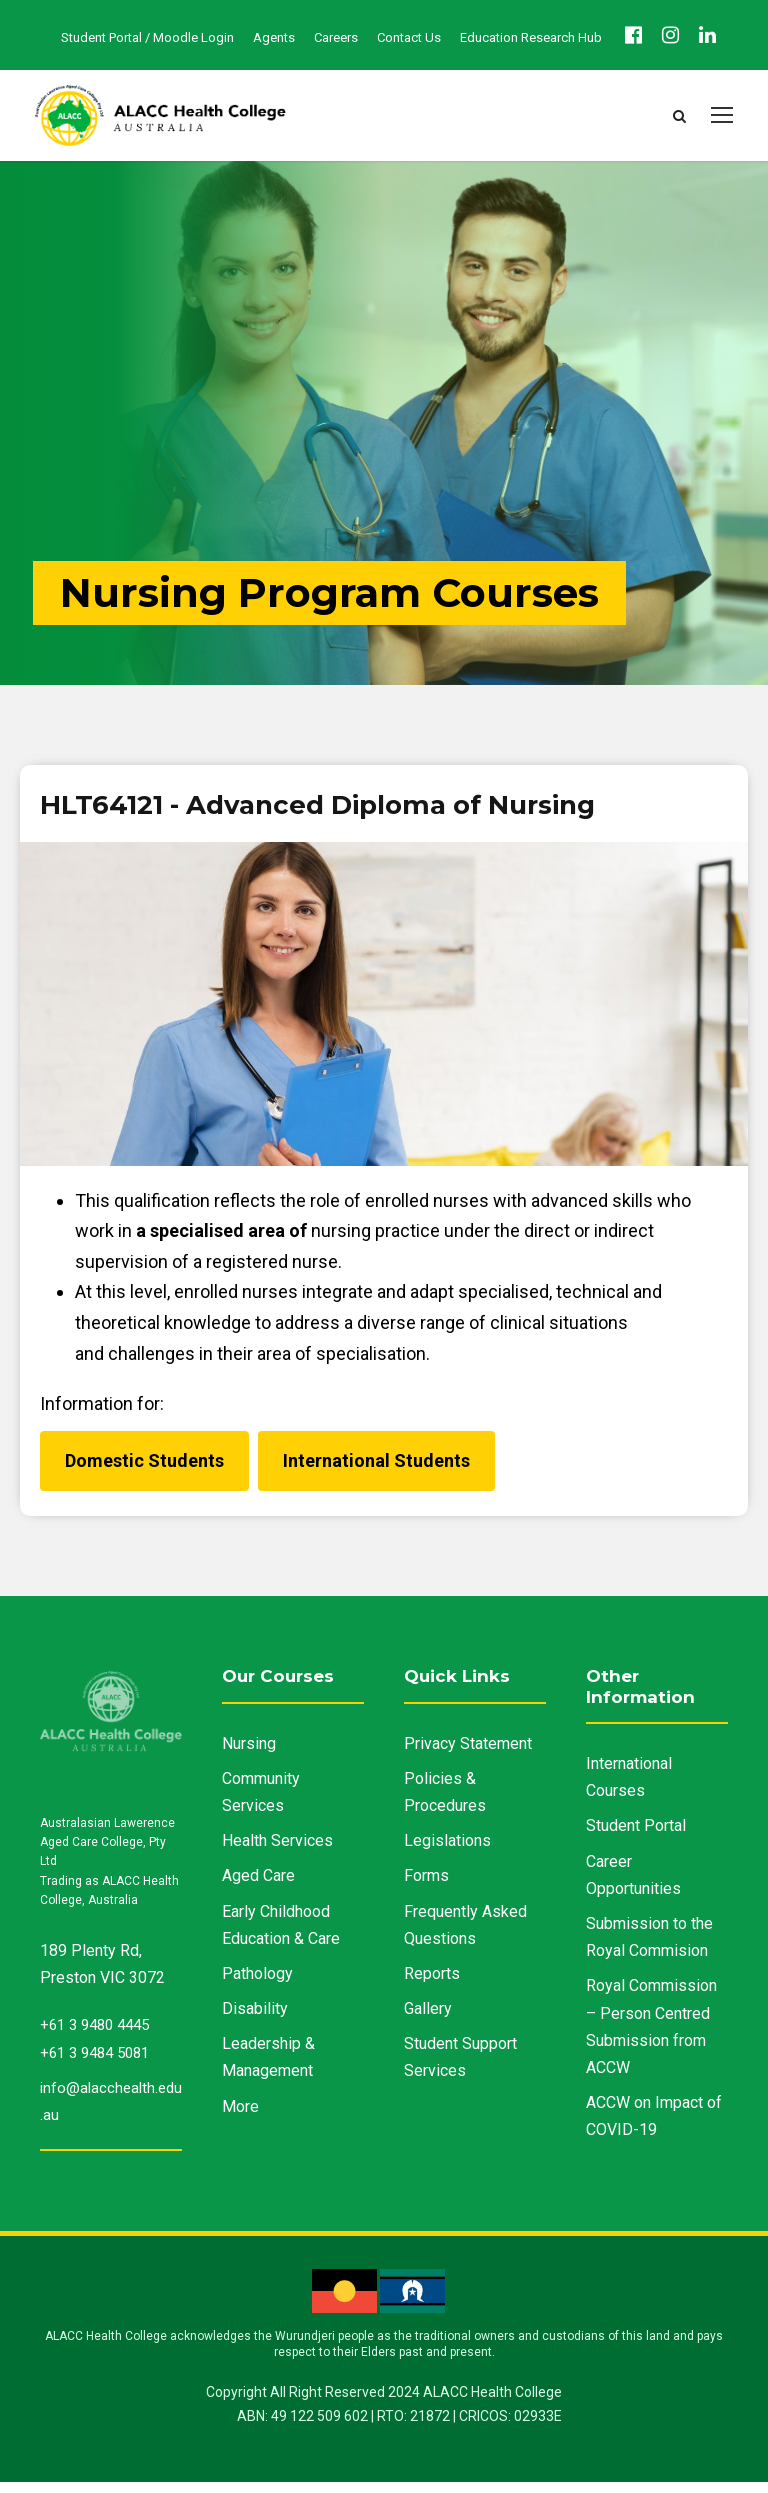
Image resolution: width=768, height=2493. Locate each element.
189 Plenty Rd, (91, 1961)
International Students (376, 1471)
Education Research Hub (531, 37)
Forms (426, 1886)
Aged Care (258, 1886)
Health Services (277, 1851)
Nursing (249, 1754)
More (240, 2117)
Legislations (447, 1851)
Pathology (257, 1984)
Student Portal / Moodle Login (147, 37)
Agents (274, 37)
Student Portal (636, 1836)
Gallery (428, 2019)
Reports (432, 1984)
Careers (336, 37)
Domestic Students (144, 1471)
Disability (255, 2019)
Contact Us (409, 37)
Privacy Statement (468, 1754)
